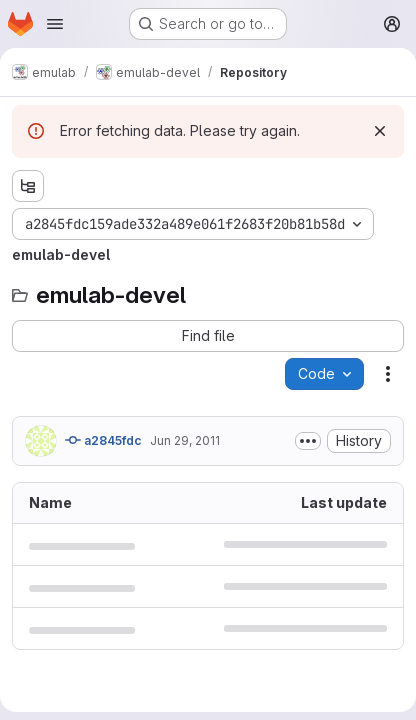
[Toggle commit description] (308, 441)
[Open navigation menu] (55, 24)
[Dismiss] (380, 131)
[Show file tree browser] (28, 186)
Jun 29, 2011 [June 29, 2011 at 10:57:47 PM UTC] (185, 440)
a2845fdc (103, 440)
